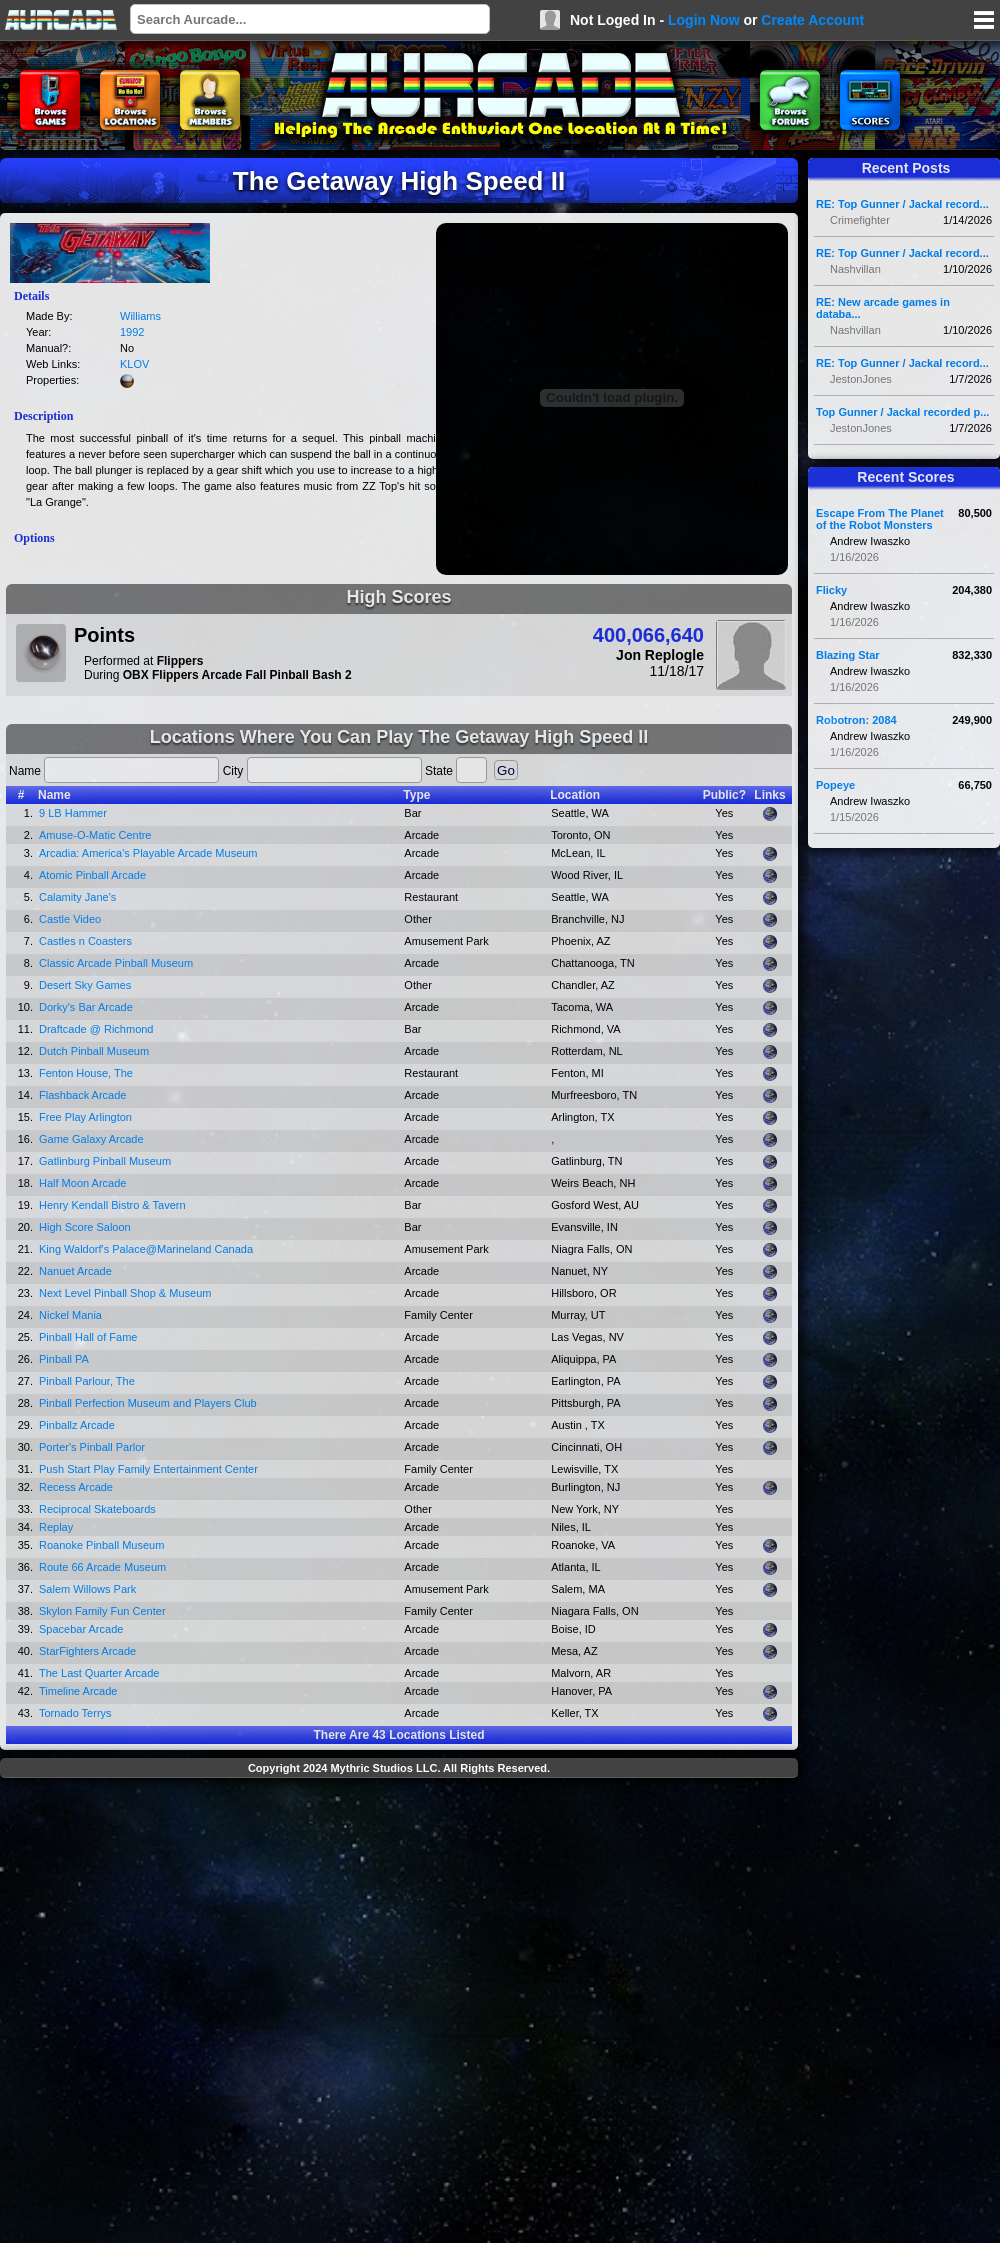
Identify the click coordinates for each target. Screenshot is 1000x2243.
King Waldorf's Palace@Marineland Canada (146, 1249)
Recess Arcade (76, 1487)
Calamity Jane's (77, 897)
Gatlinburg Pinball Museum (105, 1161)
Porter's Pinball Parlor (92, 1447)
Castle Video (70, 919)
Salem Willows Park (87, 1589)
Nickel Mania (70, 1315)
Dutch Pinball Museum (94, 1051)
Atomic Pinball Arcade (92, 875)
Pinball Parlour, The (87, 1381)
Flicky (831, 590)
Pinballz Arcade (77, 1425)
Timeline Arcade (78, 1691)
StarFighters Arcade (87, 1651)
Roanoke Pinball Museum (101, 1545)
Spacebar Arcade (81, 1629)
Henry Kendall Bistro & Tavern (112, 1205)
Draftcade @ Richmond (96, 1029)
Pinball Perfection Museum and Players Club (148, 1403)
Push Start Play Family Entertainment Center (148, 1469)
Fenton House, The (86, 1073)
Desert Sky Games (85, 985)
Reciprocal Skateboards (97, 1509)
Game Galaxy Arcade (91, 1139)
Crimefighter (860, 220)
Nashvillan (855, 269)
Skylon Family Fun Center (102, 1611)
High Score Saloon (85, 1227)
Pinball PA (64, 1359)
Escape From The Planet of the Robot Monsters (880, 519)
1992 (132, 332)
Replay (56, 1527)
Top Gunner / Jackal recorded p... (902, 412)
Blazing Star (848, 655)
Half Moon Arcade (82, 1183)
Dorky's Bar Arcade (86, 1007)
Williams (140, 316)
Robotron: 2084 (856, 720)
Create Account (812, 20)
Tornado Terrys (75, 1713)
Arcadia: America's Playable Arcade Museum (148, 853)
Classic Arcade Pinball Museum (116, 963)
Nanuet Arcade (75, 1271)
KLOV (134, 364)
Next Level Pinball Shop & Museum (125, 1293)
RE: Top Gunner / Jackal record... (902, 204)
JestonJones (861, 379)
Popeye (835, 785)
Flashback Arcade (82, 1095)
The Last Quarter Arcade (99, 1673)
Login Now (704, 20)
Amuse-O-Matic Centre (95, 835)
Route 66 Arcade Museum (102, 1567)
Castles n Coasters (85, 941)
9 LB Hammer (73, 813)
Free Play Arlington (85, 1117)
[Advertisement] (227, 2013)
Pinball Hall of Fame (88, 1337)
